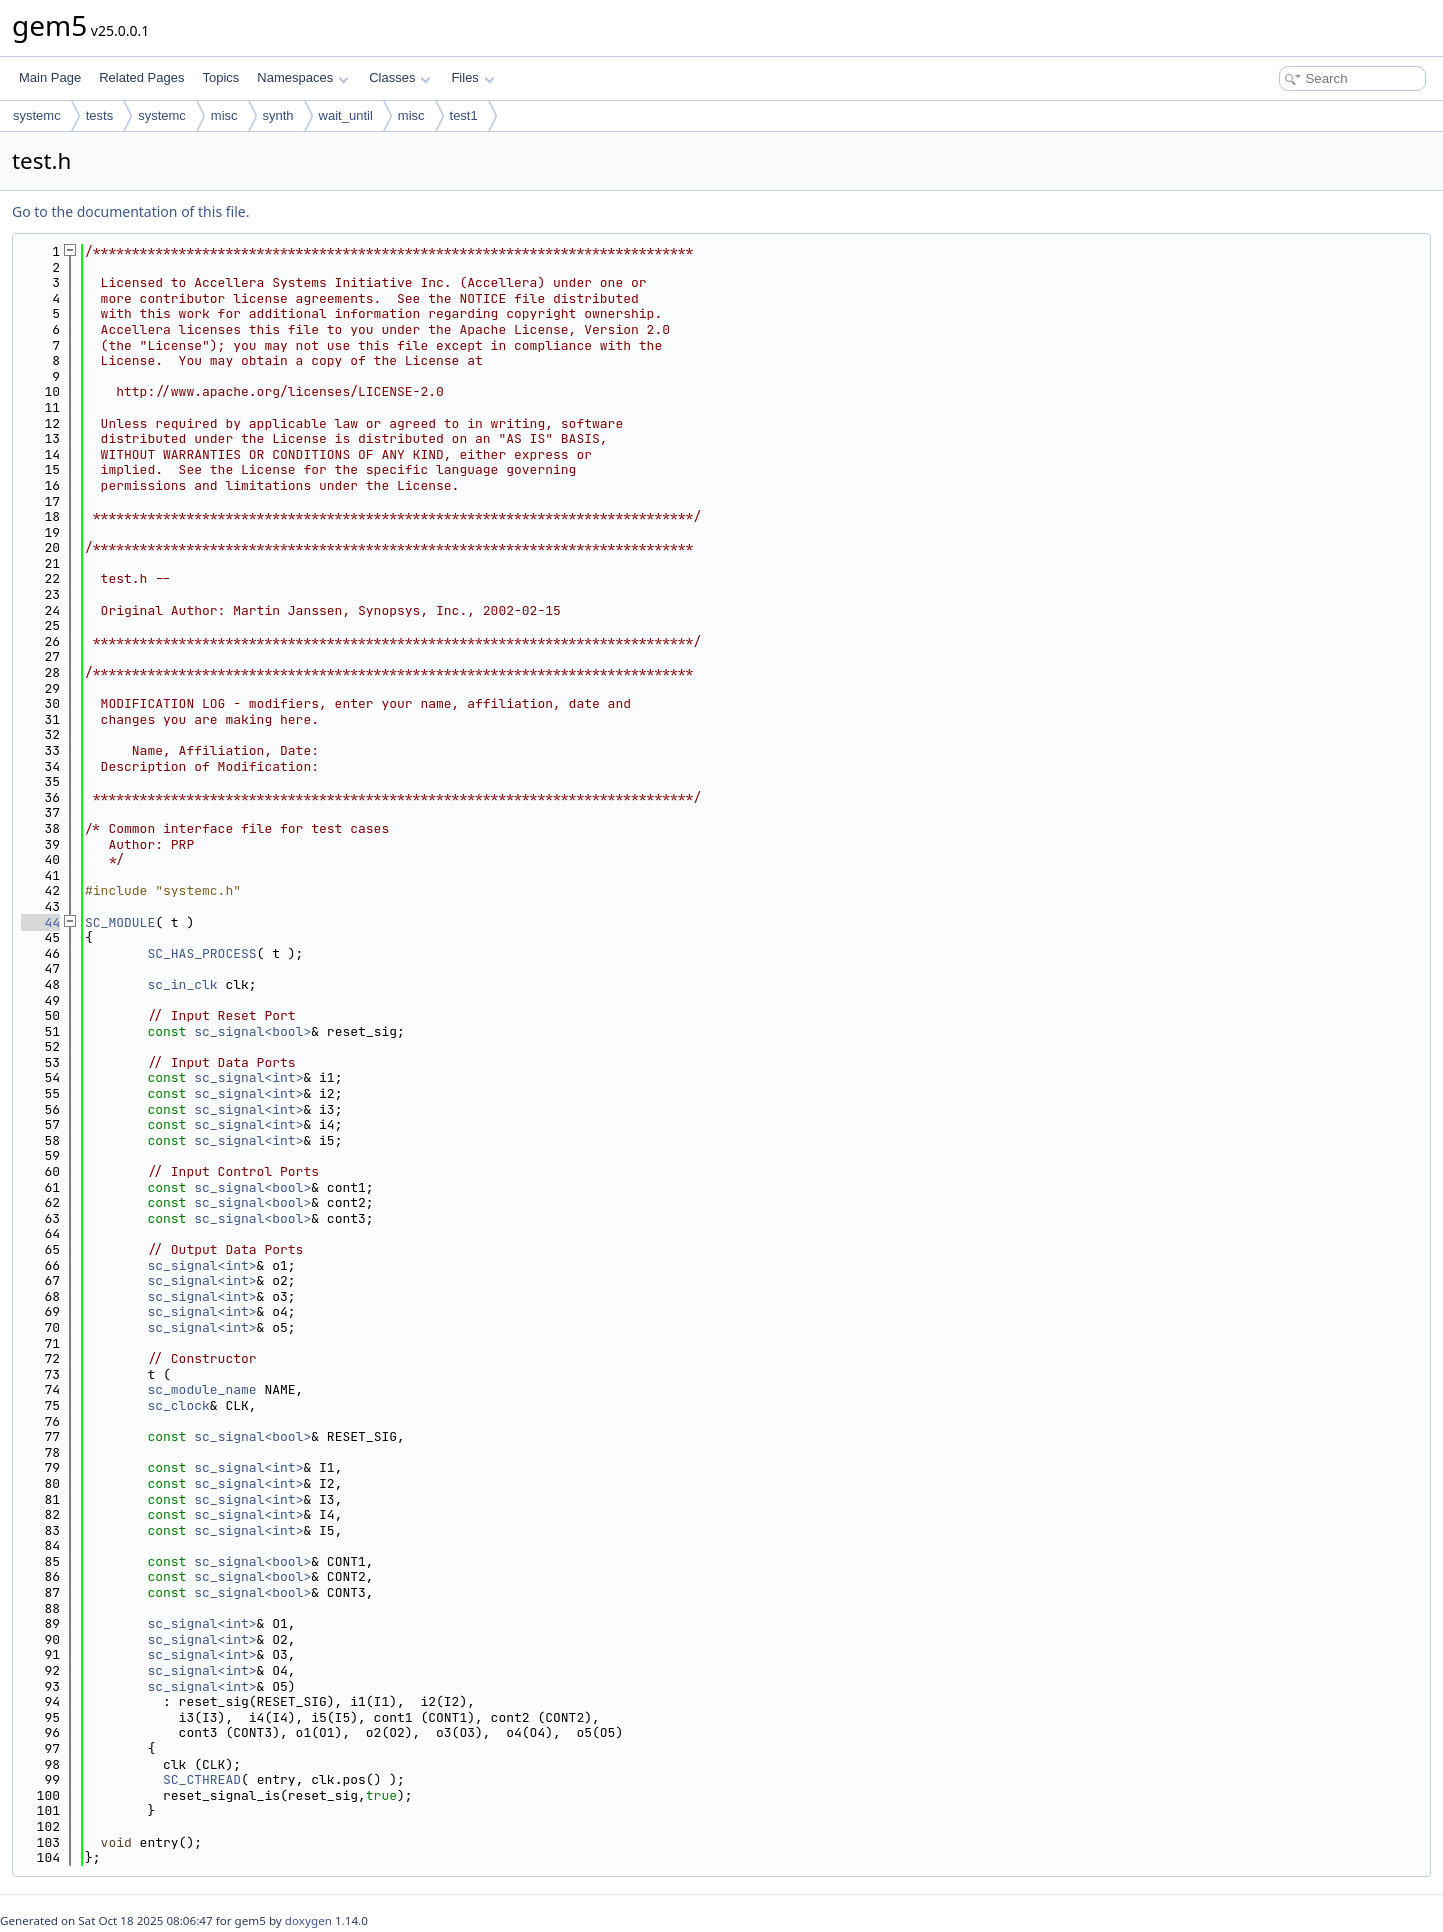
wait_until (346, 115)
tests (99, 115)
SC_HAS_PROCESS (201, 953)
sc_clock (178, 1405)
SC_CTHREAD (202, 1779)
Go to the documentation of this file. (130, 211)
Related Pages (141, 77)
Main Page (50, 77)
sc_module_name (201, 1389)
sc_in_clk (182, 984)
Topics (220, 77)
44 (40, 922)
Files (472, 77)
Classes (400, 77)
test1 (464, 115)
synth (278, 115)
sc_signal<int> (248, 1077)
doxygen (308, 1920)
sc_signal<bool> (252, 1031)
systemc (37, 115)
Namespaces (302, 77)
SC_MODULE (120, 922)
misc (224, 115)
